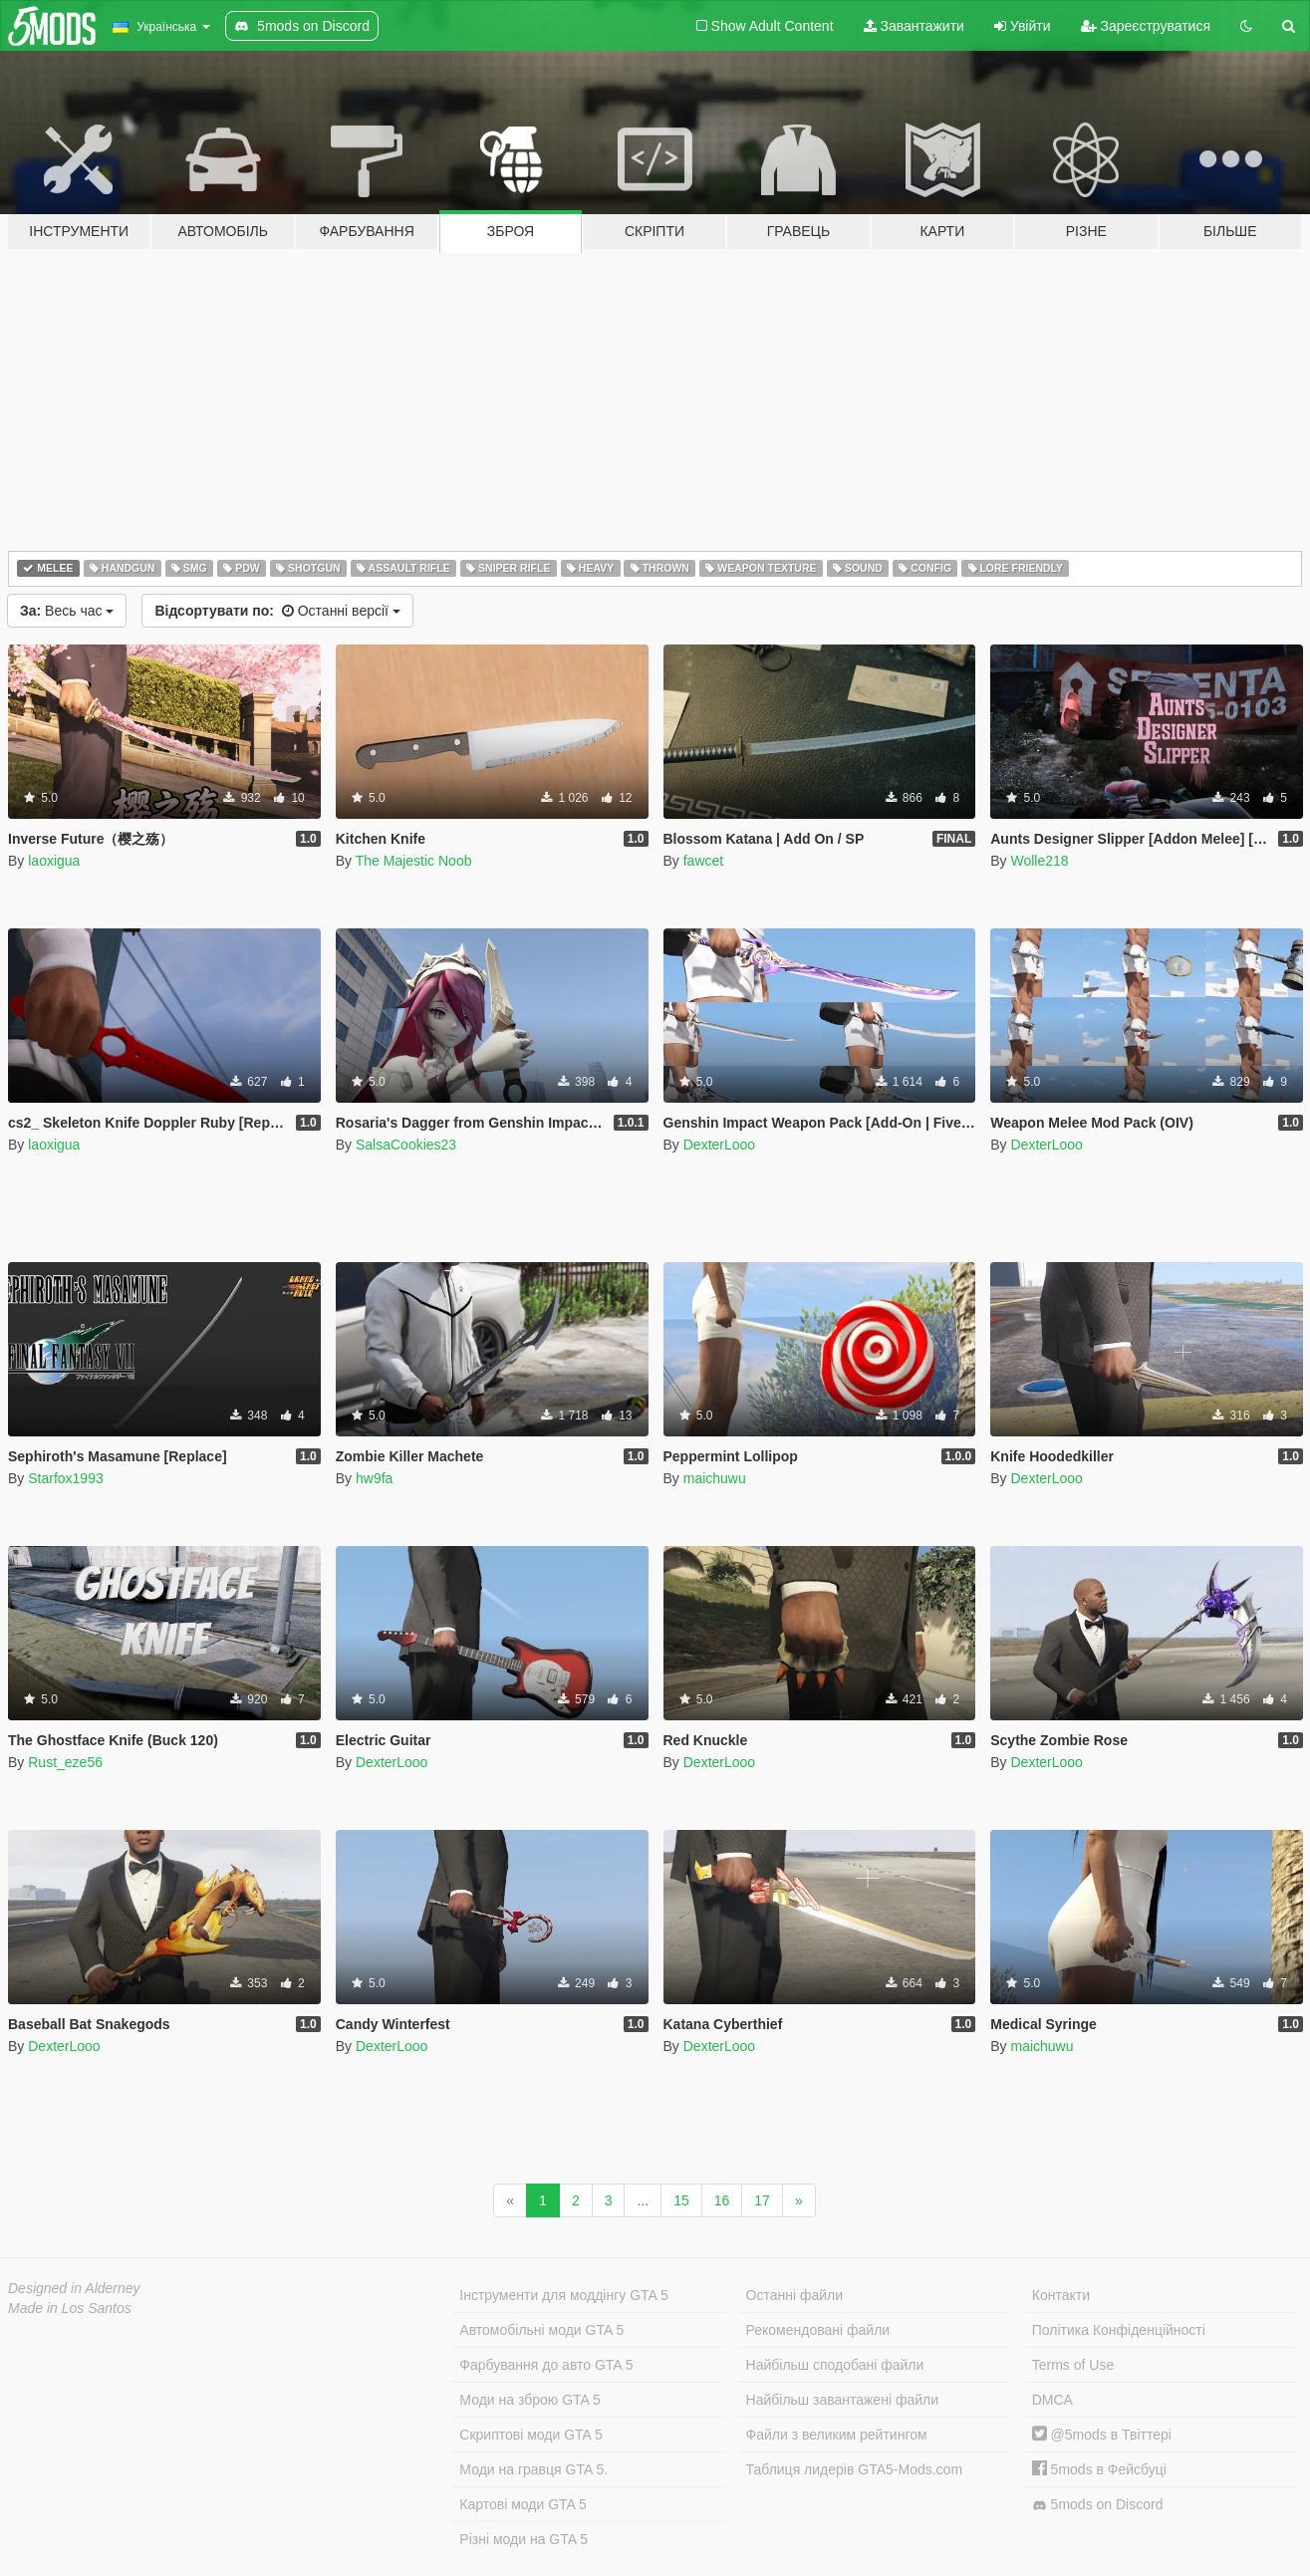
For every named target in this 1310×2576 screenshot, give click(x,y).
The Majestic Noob (414, 861)
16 (722, 2200)
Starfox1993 (66, 1478)
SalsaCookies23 (406, 1145)
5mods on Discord (1098, 2504)
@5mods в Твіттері (1102, 2435)
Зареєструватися (1145, 26)
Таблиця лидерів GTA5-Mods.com (854, 2469)
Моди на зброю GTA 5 (529, 2400)
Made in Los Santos (69, 2308)
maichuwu (714, 1478)
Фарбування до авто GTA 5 (546, 2365)
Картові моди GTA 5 (523, 2504)
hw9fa (374, 1478)
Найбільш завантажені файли (842, 2400)
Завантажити (914, 26)
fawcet (703, 861)
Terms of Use (1073, 2365)
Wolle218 (1039, 861)
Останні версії (276, 611)
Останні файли (795, 2295)
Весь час (67, 611)
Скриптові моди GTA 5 (531, 2435)
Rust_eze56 (65, 1762)
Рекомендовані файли (818, 2330)
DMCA (1052, 2400)
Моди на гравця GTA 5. (533, 2469)
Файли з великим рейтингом (836, 2435)
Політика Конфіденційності (1118, 2330)
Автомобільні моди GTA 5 (541, 2330)
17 (762, 2200)
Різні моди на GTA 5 (523, 2539)
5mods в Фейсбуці (1099, 2469)
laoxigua (54, 861)
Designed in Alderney (74, 2288)
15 (681, 2200)
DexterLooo (719, 1145)
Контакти (1061, 2295)
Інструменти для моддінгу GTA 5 (563, 2295)
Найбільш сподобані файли (835, 2365)
